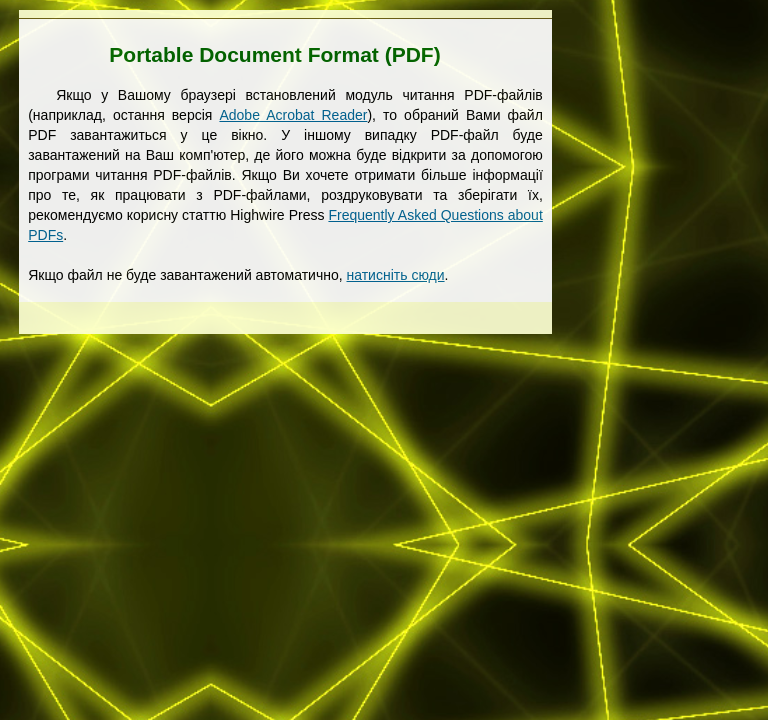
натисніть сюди (396, 275)
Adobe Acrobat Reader (293, 115)
